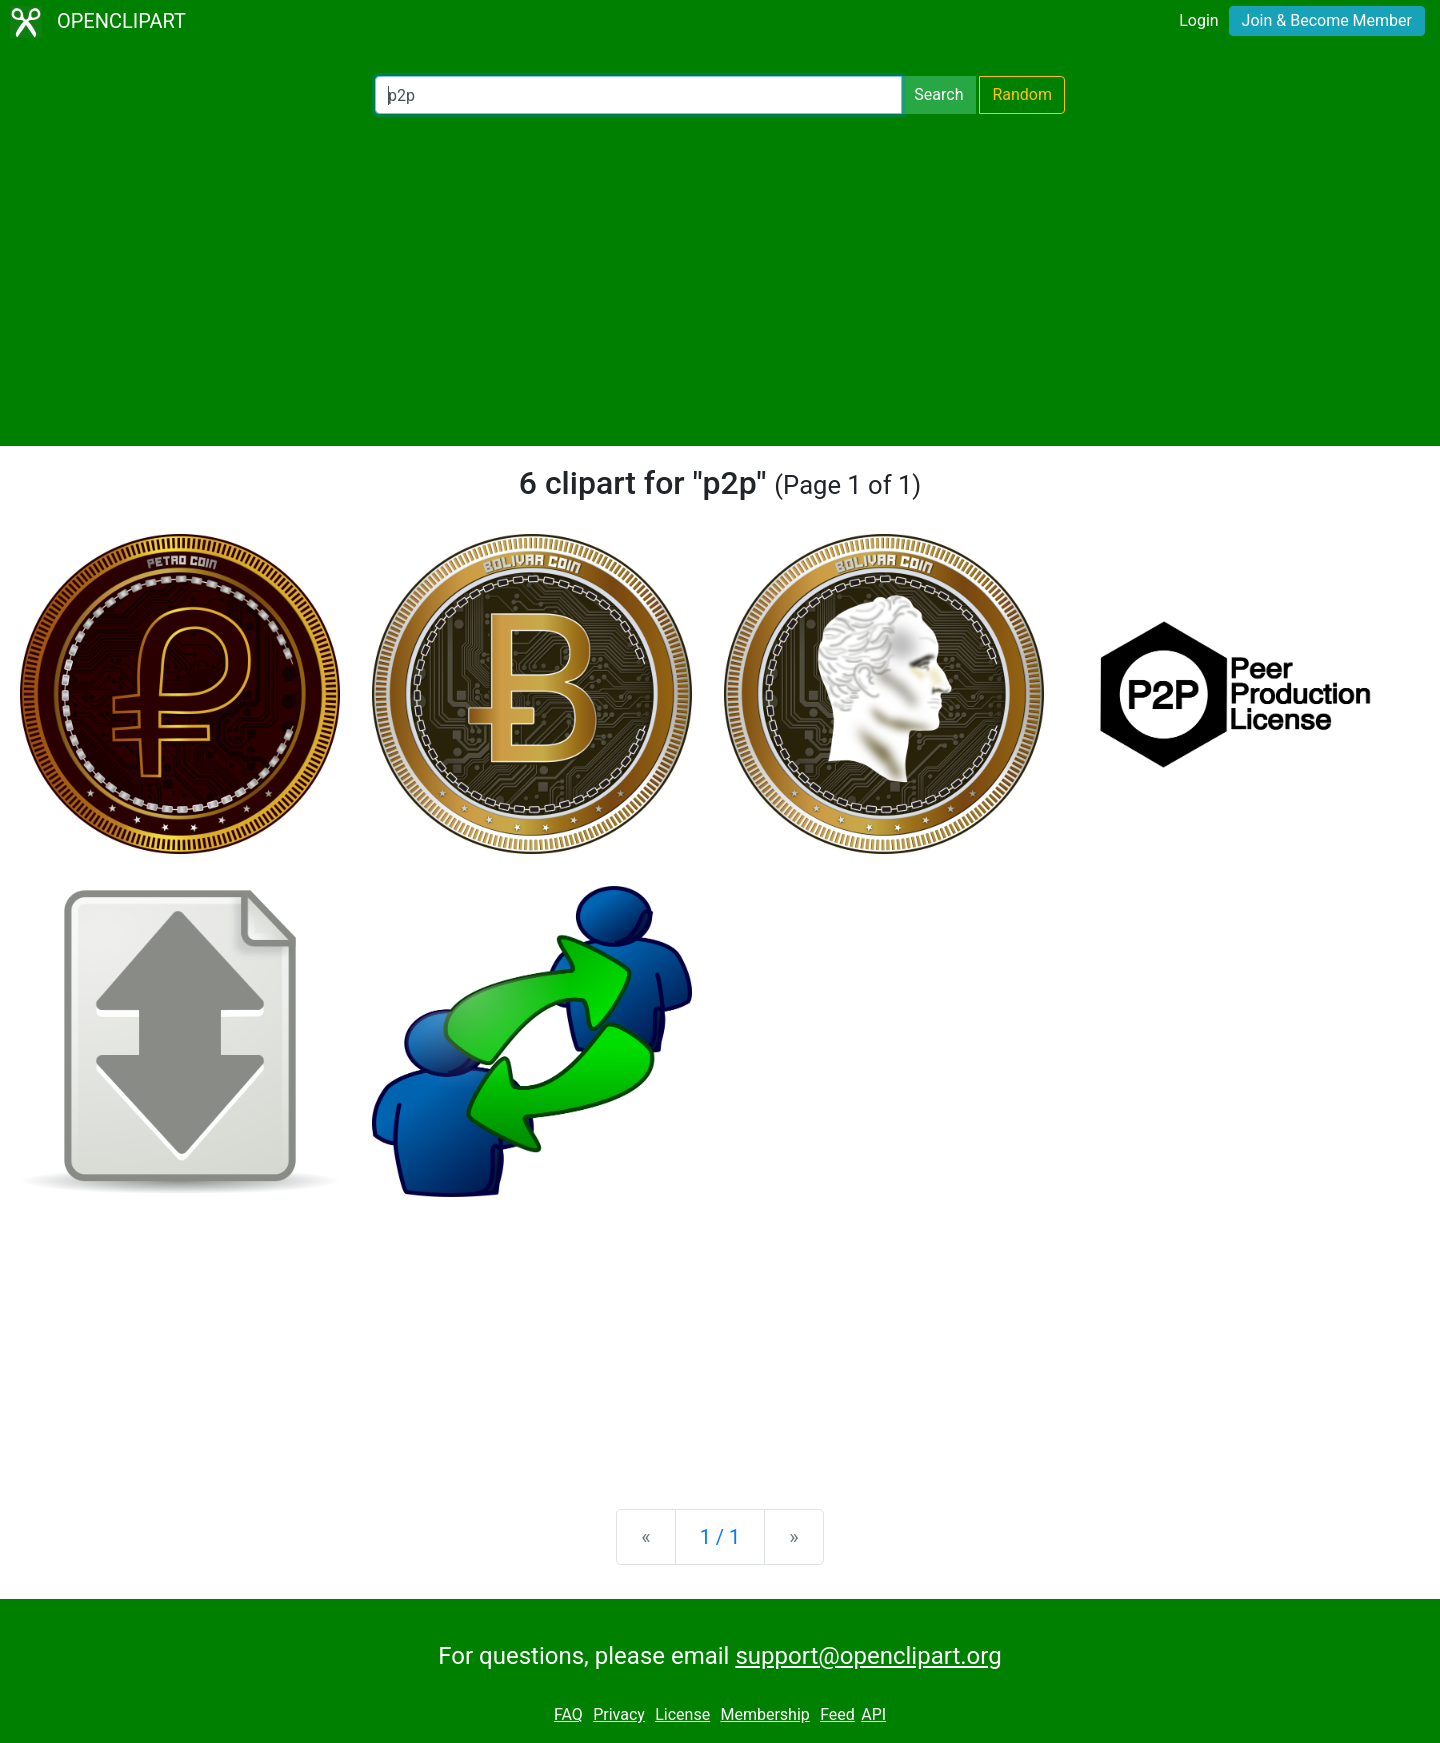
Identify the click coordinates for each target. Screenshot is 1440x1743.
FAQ (568, 1714)
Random (1022, 94)
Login (1198, 20)
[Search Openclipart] (638, 95)
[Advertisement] (720, 280)
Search (938, 94)
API (873, 1714)
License (682, 1714)
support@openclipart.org (868, 1656)
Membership (764, 1714)
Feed (837, 1714)
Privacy (619, 1714)
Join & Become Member (1327, 20)
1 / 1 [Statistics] (720, 1537)
